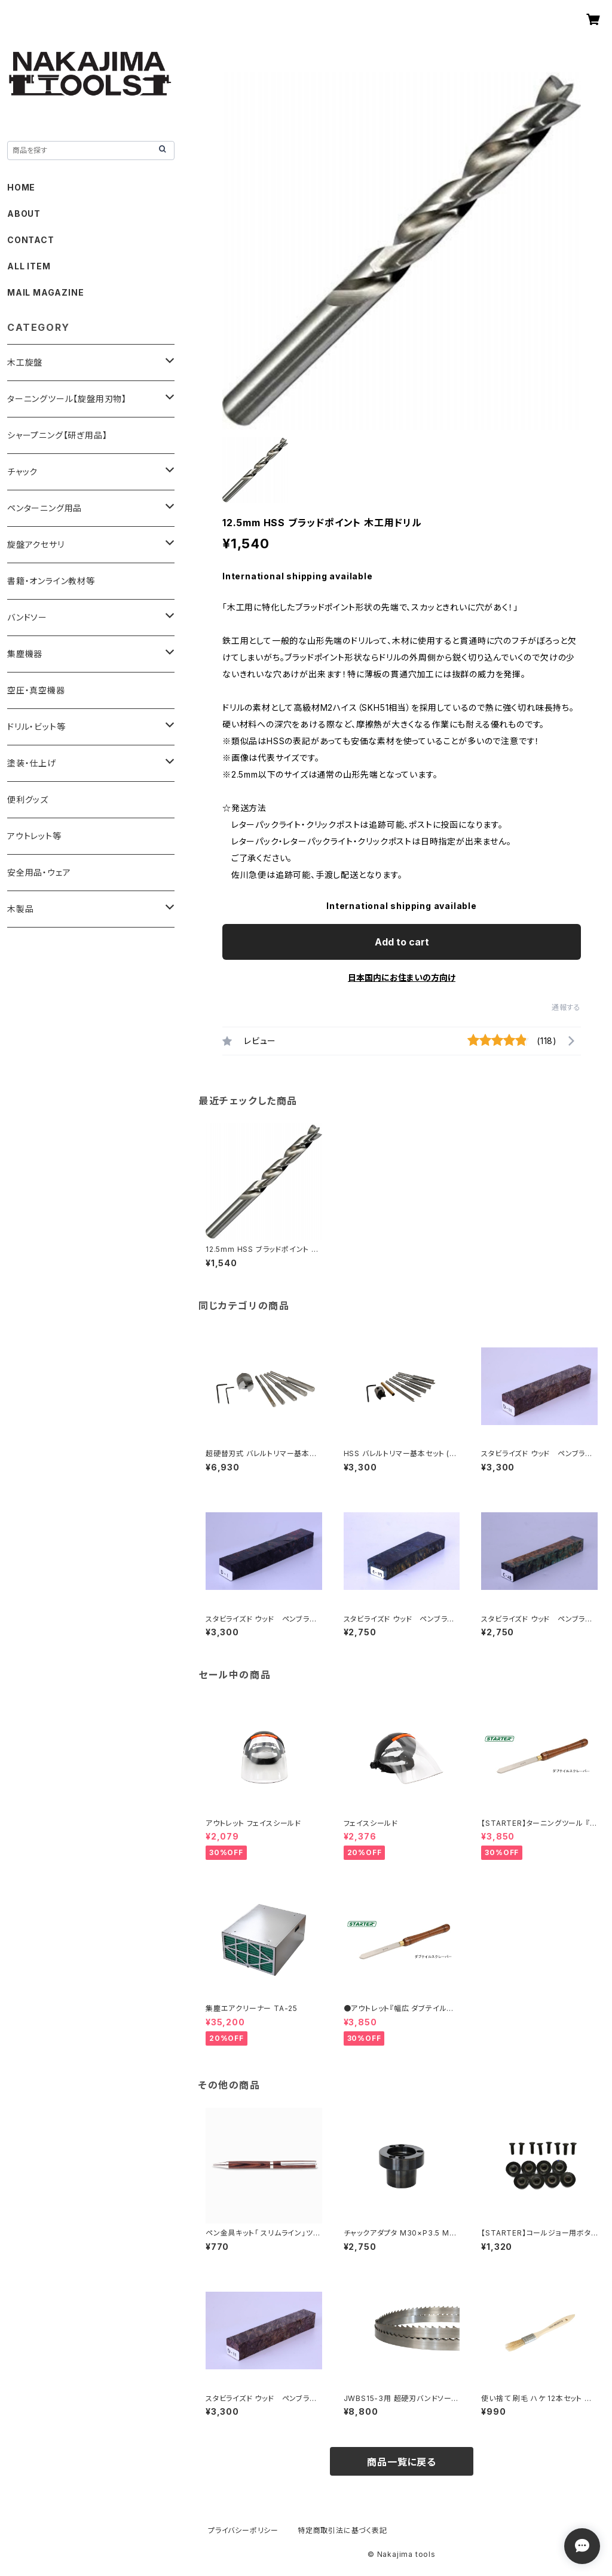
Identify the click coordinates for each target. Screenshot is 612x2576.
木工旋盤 (24, 362)
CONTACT (30, 240)
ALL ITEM (28, 266)
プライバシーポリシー (243, 2530)
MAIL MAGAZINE (45, 292)
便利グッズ (27, 799)
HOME (21, 187)
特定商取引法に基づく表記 (342, 2530)
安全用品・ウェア (39, 872)
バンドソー (27, 617)
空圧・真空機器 (36, 690)
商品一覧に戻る (401, 2462)
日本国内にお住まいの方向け (401, 977)
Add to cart (402, 942)
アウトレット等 (34, 836)
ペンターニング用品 (44, 508)
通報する (566, 1007)
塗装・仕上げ (31, 763)
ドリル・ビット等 (36, 726)
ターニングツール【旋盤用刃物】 (67, 399)
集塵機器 (24, 654)
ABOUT (24, 213)
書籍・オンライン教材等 (51, 581)
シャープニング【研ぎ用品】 (57, 435)
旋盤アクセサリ (36, 544)
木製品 (20, 909)
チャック (22, 471)
